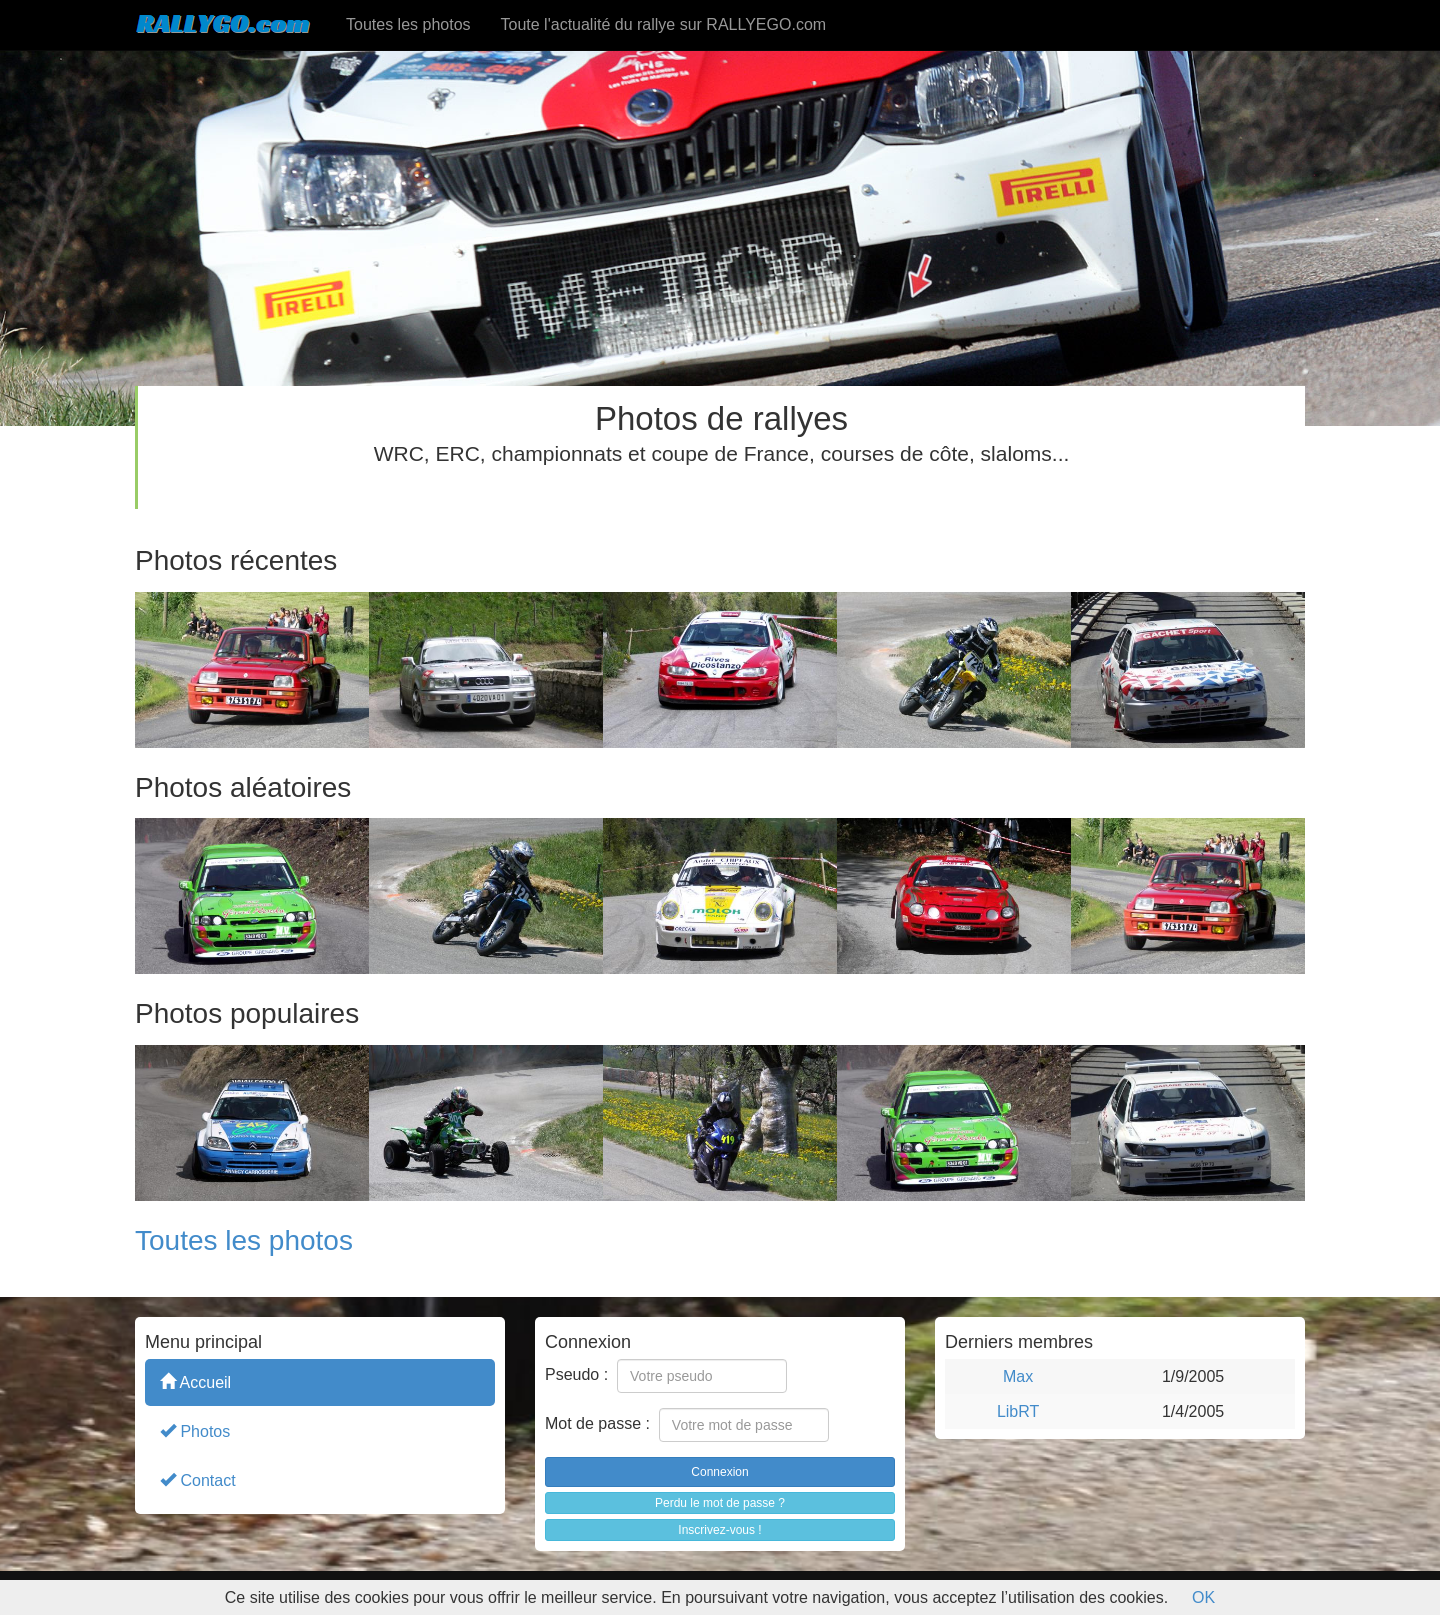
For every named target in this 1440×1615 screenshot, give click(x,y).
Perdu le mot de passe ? (720, 1503)
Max (1018, 1376)
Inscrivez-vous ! (719, 1530)
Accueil (195, 1381)
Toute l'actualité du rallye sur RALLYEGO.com (664, 24)
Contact (198, 1479)
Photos (195, 1430)
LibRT (1018, 1411)
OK (1203, 1597)
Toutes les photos (408, 24)
